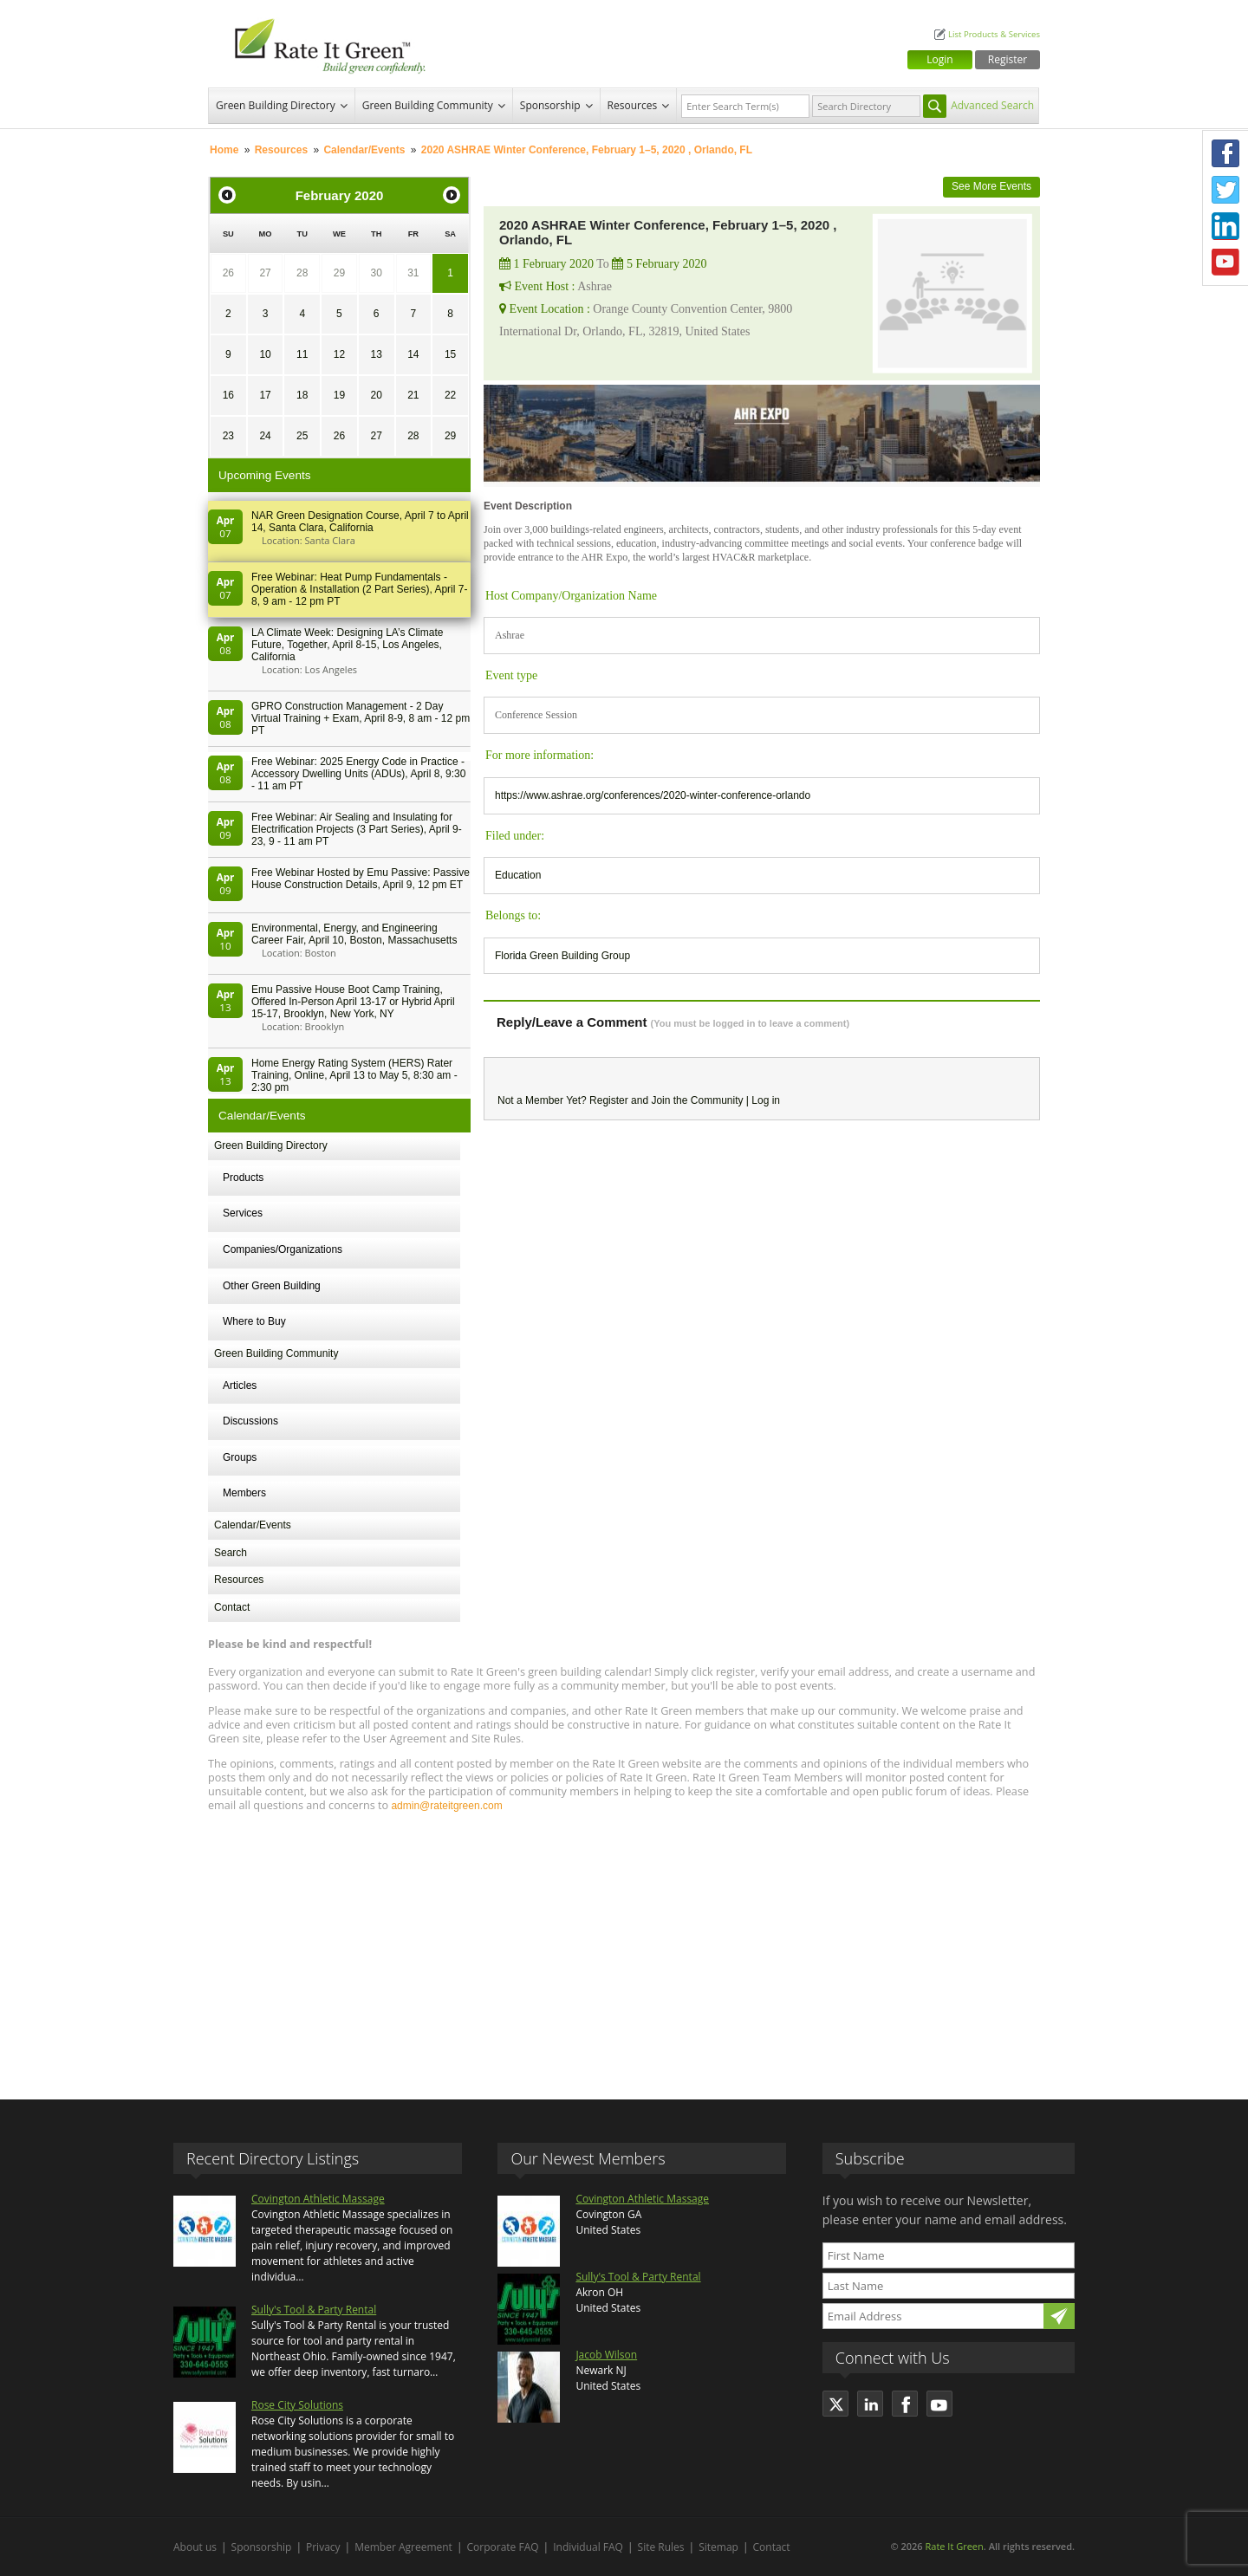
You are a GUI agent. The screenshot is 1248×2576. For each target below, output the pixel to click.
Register (1007, 59)
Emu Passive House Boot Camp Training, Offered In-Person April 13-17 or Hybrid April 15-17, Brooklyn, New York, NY (353, 1001)
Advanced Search (992, 105)
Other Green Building (272, 1286)
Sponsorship (550, 105)
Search (230, 1553)
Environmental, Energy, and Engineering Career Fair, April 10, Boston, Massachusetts (354, 934)
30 (375, 273)
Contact (232, 1607)
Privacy (323, 2547)
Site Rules (661, 2547)
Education (518, 875)
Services (243, 1213)
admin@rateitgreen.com (446, 1806)
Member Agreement (403, 2547)
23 (228, 436)
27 (264, 273)
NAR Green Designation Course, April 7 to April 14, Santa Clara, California (360, 521)
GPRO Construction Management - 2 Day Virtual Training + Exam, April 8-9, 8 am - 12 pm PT (360, 718)
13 (375, 354)
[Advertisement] (624, 1948)
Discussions (250, 1421)
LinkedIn (1225, 226)
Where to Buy (254, 1321)
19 (339, 395)
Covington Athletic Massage (318, 2198)
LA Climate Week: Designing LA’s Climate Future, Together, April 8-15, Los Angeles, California (347, 644)
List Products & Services (994, 34)
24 (264, 436)
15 (450, 354)
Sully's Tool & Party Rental (313, 2309)
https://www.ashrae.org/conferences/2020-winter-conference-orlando (652, 795)
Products (243, 1177)
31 (413, 273)
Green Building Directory (275, 105)
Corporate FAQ (503, 2547)
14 (413, 354)
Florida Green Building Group (562, 956)
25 (302, 436)
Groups (240, 1457)
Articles (240, 1385)
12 (339, 354)
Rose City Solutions (297, 2405)
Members (244, 1493)
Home (224, 150)
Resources (633, 105)
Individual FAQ (588, 2547)
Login (939, 59)
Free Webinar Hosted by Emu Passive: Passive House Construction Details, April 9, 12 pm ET (360, 878)
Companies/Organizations (282, 1249)
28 (302, 273)
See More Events (991, 186)
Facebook (1225, 153)
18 (302, 395)
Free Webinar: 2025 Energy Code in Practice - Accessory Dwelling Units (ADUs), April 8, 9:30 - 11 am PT (358, 774)
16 (228, 395)
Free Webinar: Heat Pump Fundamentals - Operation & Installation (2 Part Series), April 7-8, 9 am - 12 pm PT (359, 589)
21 (413, 395)
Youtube (1225, 262)
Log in (765, 1100)
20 (375, 395)
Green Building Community (427, 105)
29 (339, 273)
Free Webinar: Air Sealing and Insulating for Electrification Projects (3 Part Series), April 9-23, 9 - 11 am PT (356, 829)
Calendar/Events (364, 150)
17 (264, 395)
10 (264, 354)
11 (302, 354)
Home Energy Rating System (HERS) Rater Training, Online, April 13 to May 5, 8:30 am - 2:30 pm (354, 1075)
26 (228, 273)
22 (450, 395)
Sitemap (718, 2547)
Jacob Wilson (606, 2354)
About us (195, 2547)
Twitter (1225, 190)
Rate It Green (954, 2546)
